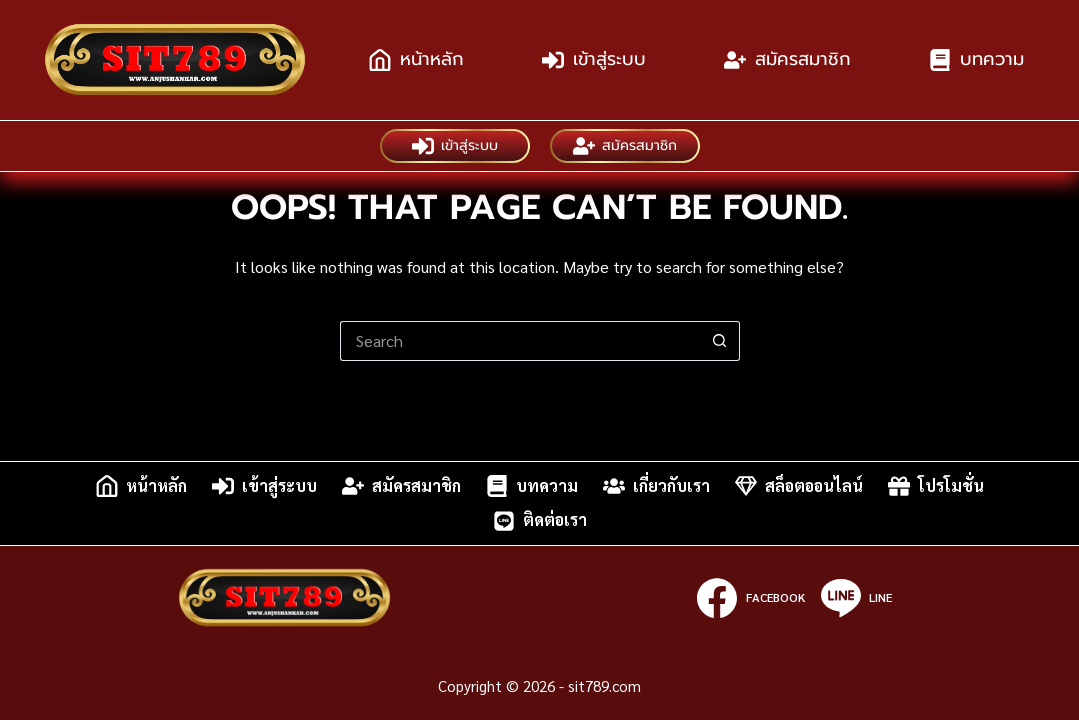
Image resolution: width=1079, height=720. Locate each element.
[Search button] (720, 341)
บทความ (976, 59)
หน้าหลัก (416, 59)
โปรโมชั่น (936, 486)
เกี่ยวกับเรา (656, 486)
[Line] (856, 598)
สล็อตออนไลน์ (799, 486)
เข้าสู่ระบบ (594, 59)
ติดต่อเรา (540, 521)
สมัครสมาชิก (787, 59)
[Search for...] (520, 341)
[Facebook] (750, 598)
